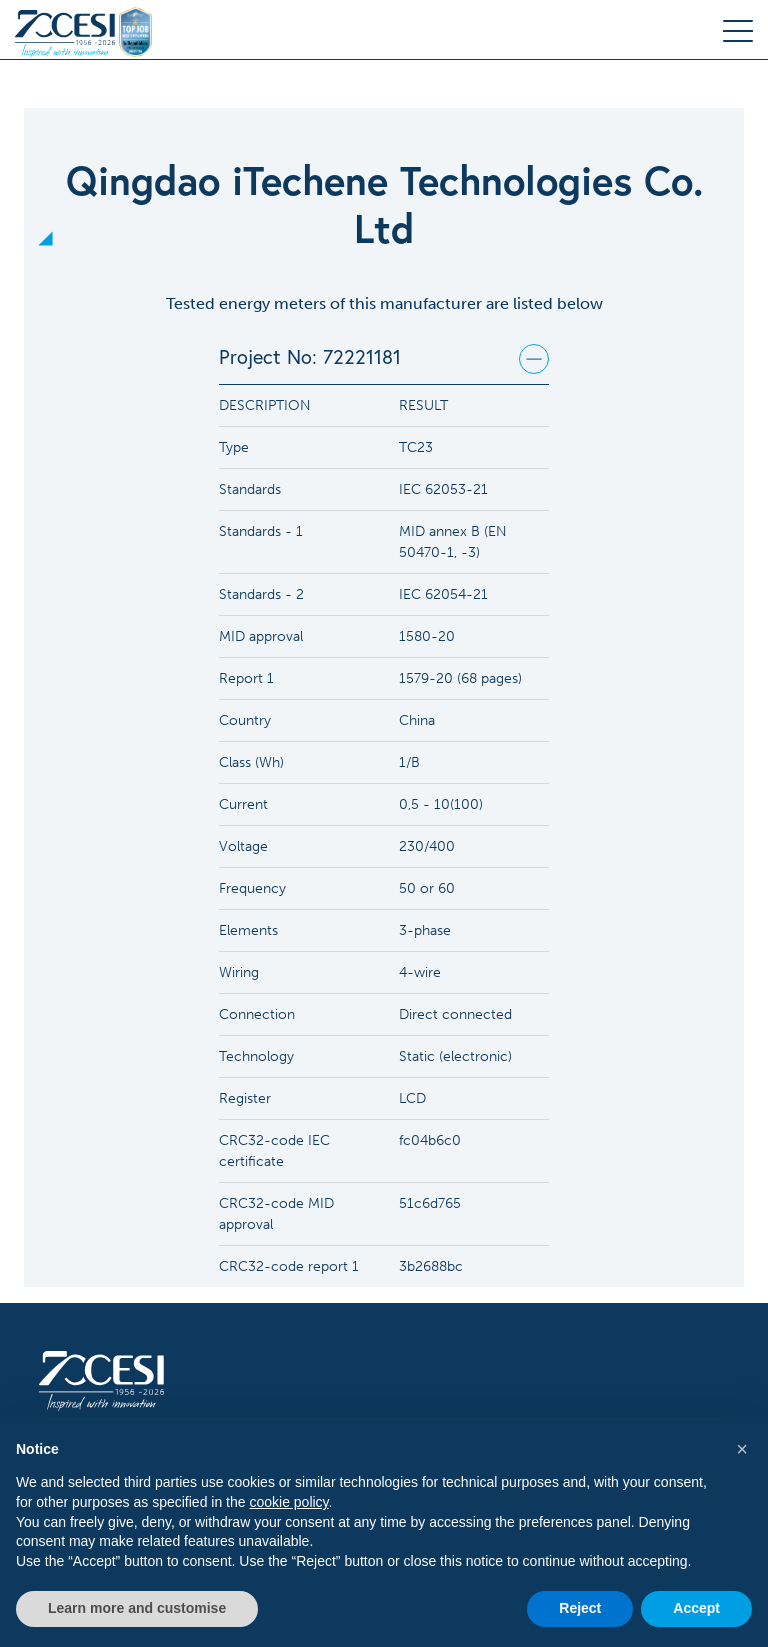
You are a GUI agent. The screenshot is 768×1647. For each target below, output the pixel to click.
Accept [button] (696, 1608)
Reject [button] (580, 1608)
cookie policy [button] (288, 1502)
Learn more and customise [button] (137, 1608)
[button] (742, 1449)
